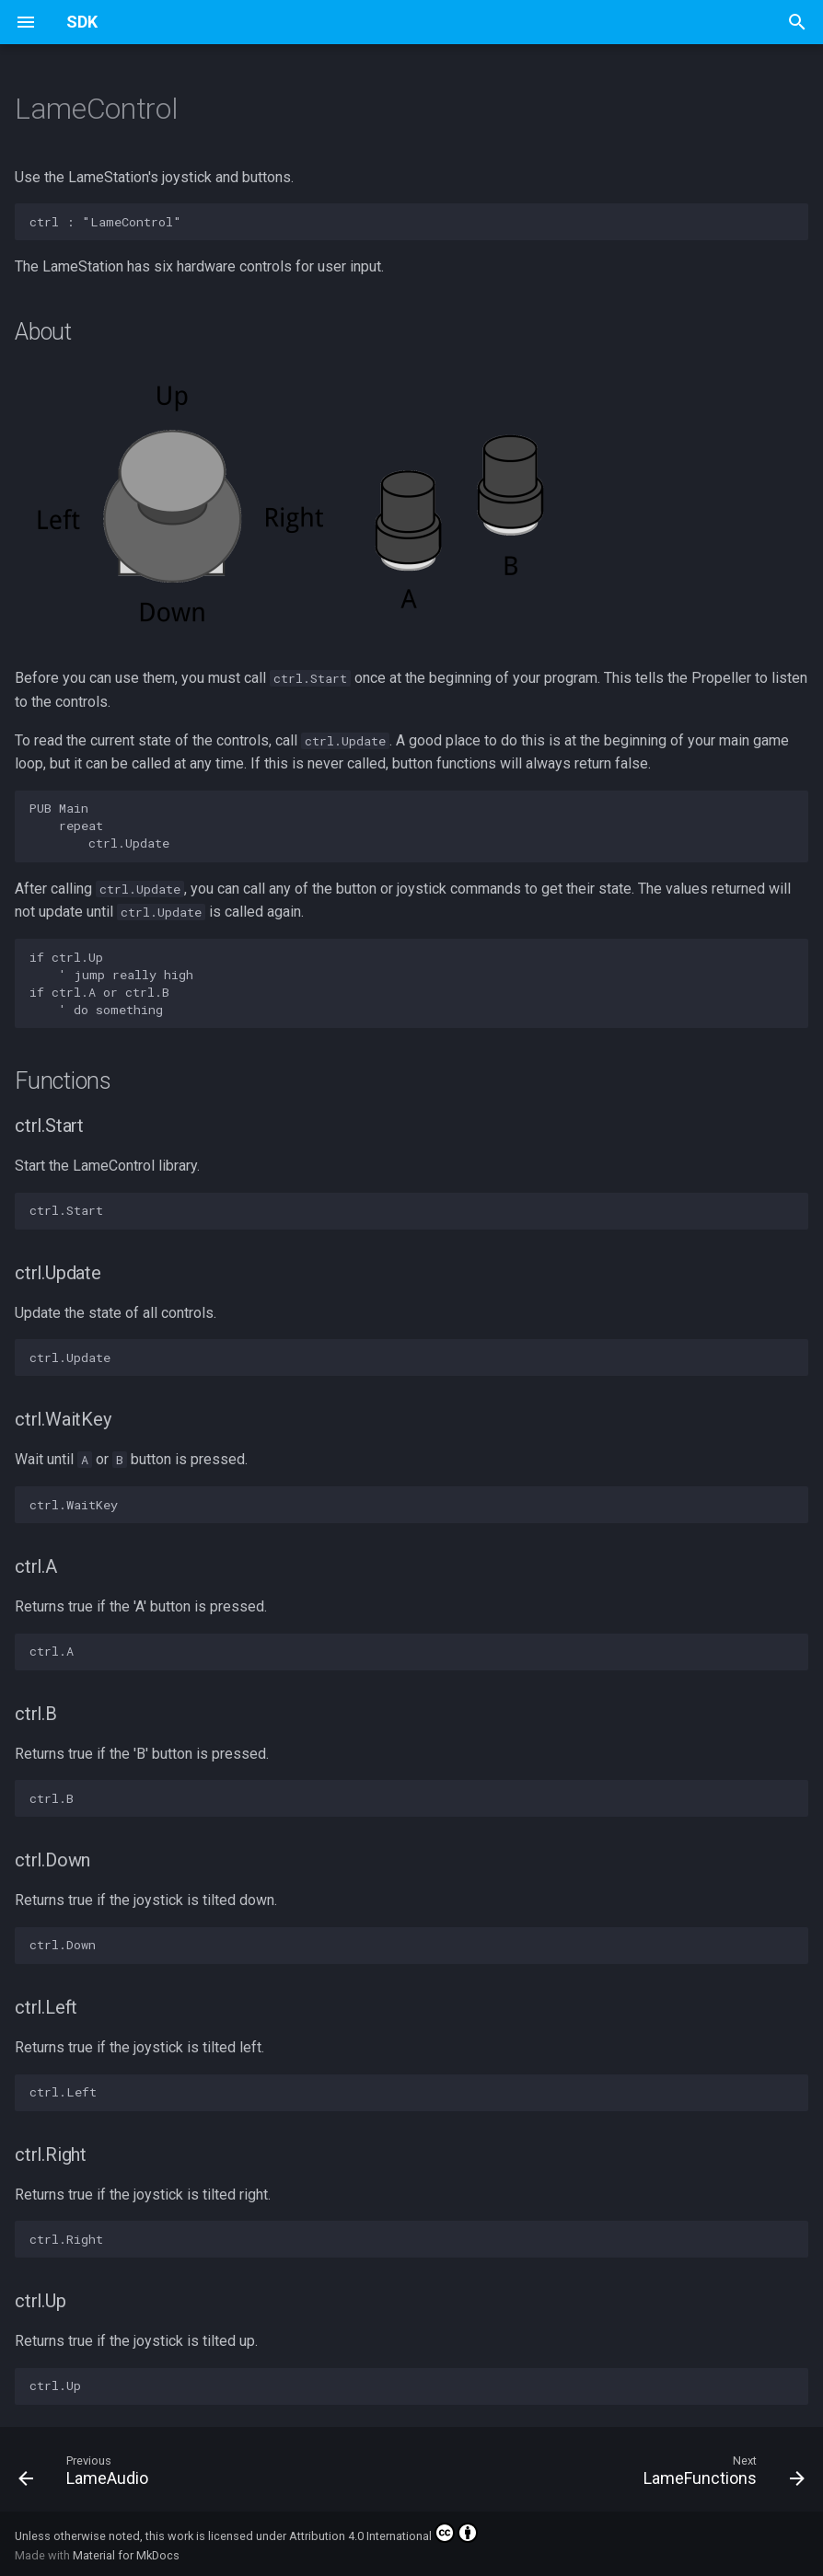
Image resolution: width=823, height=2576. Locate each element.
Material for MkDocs (126, 2555)
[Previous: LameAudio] (87, 2475)
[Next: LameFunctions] (719, 2475)
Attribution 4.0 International (383, 2533)
